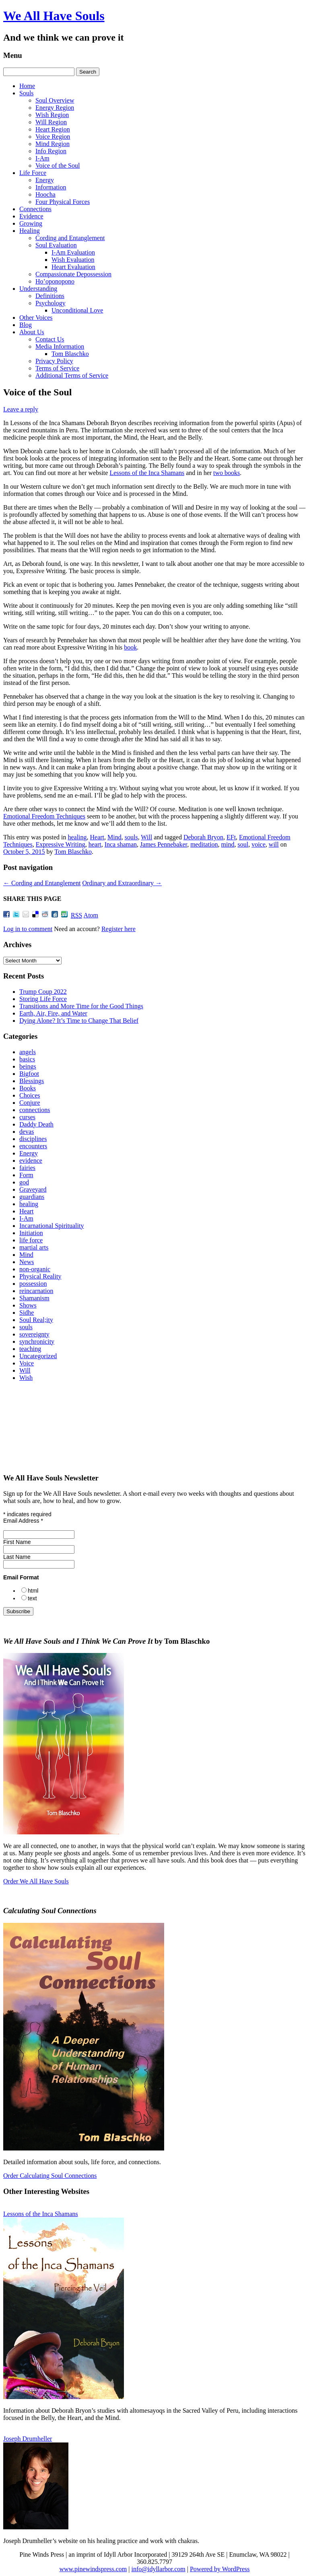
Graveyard (33, 1189)
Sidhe (26, 1312)
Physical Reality (40, 1276)
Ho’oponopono (54, 281)
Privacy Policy (54, 361)
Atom (91, 915)
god (24, 1182)
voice (258, 844)
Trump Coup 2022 (43, 991)
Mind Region (52, 143)
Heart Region (52, 129)
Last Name (17, 1557)
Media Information (59, 346)
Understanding (38, 288)
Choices (29, 1095)
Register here (118, 928)
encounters (33, 1146)
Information (50, 187)
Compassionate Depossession (73, 274)
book (130, 647)
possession (33, 1283)
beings (27, 1066)
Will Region (51, 122)
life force (31, 1240)
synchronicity (36, 1341)
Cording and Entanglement (70, 237)
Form (26, 1175)
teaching (30, 1348)
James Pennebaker (163, 844)
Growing (30, 223)
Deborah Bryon (203, 837)
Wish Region (52, 114)
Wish (26, 1377)
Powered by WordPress (220, 2569)
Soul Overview (54, 100)
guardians (31, 1196)
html (33, 1590)
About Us (31, 332)
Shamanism (34, 1298)
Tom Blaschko (70, 353)
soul (243, 844)
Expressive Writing (60, 844)
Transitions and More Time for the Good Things (81, 1006)
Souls (26, 93)
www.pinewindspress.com (93, 2569)
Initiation (31, 1232)
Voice (26, 1363)
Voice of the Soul (57, 165)
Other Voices (36, 317)
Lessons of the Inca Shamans (146, 472)
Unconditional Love (77, 310)
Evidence (31, 216)
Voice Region (52, 136)
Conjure (29, 1102)
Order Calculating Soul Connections (50, 2175)
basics (27, 1059)
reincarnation (36, 1290)
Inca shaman (121, 844)
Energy (44, 180)
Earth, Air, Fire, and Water (53, 1013)
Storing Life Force (43, 998)
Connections (35, 209)
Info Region (50, 151)
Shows (28, 1305)
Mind (114, 837)
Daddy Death (36, 1124)
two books (226, 472)
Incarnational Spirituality (51, 1225)
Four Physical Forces (62, 201)
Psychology (50, 303)
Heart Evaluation (73, 266)
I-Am (42, 158)
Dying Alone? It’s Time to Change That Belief (78, 1020)
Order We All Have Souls (36, 1881)
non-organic (34, 1269)
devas (26, 1131)
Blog (25, 324)
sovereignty (34, 1334)
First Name (17, 1542)
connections (34, 1109)
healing (77, 837)
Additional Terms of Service (71, 375)
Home (27, 85)
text (32, 1598)
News (26, 1261)
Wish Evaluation (73, 259)
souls (131, 837)
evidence (30, 1160)
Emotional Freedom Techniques (44, 816)
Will (146, 837)
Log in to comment (27, 928)
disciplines (33, 1138)
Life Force (32, 172)
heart (95, 844)
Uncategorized (38, 1356)
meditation (204, 844)
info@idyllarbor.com (158, 2569)
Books (27, 1088)
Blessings (31, 1080)
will (274, 844)
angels (27, 1051)
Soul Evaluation (56, 245)
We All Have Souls (54, 15)
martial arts (33, 1247)
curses (27, 1117)
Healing (29, 230)
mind (228, 844)
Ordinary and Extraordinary (122, 883)
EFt (231, 837)
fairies (27, 1167)
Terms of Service (57, 368)
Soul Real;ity (36, 1319)
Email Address (23, 1520)
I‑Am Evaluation (73, 252)
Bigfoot (29, 1073)
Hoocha (45, 194)
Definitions (49, 295)
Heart (97, 837)
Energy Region (54, 107)
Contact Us (49, 339)
